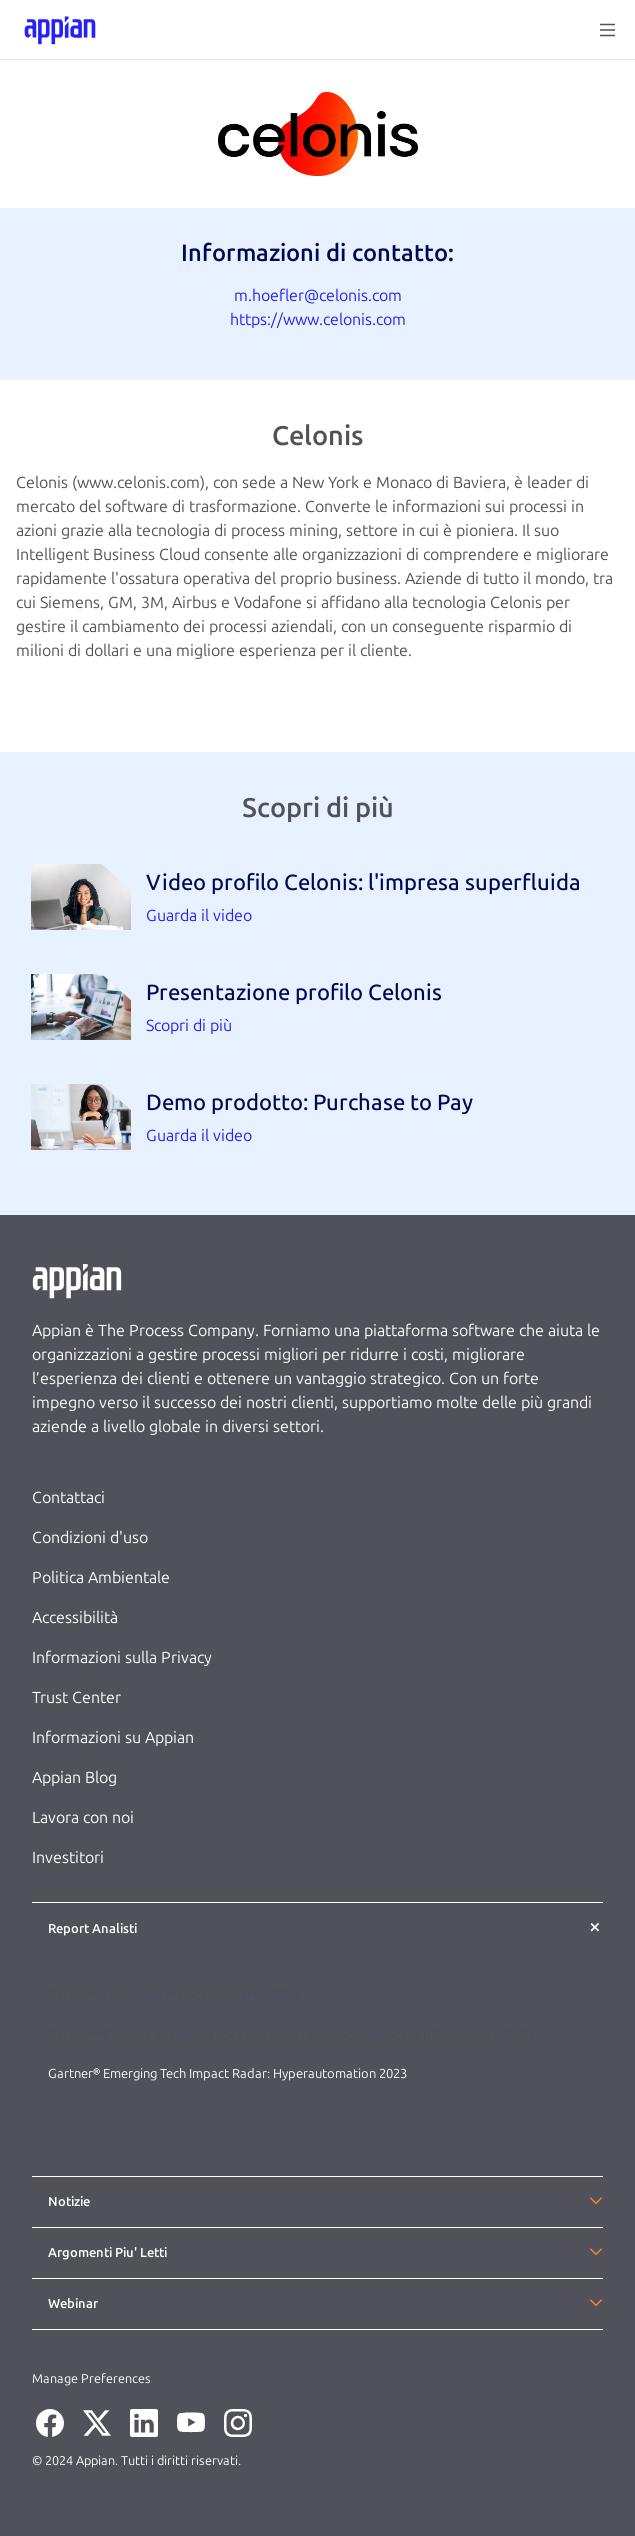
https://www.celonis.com (318, 319)
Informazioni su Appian (113, 1737)
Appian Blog (74, 1777)
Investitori (68, 1857)
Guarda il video (199, 915)
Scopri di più (189, 1025)
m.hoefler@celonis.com (318, 295)
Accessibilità (75, 1617)
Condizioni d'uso (90, 1537)
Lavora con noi (83, 1817)
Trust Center (76, 1697)
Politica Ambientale (101, 1577)
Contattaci (68, 1497)
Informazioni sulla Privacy (122, 1657)
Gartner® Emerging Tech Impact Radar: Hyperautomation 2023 (227, 2073)
